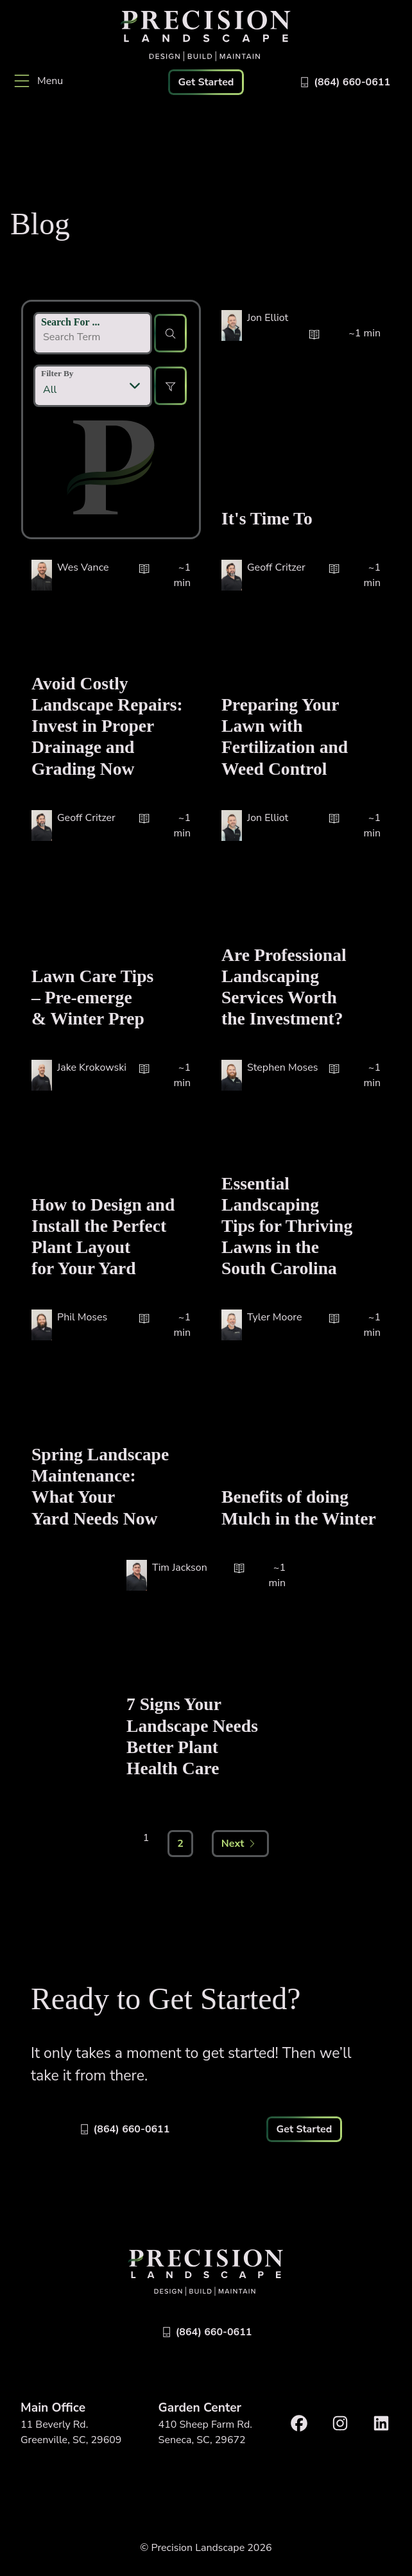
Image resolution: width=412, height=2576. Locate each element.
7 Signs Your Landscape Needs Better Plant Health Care (192, 1735)
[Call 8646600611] (344, 82)
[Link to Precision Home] (206, 36)
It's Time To (267, 518)
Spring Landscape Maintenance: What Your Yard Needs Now (100, 1486)
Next (239, 1844)
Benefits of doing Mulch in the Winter (298, 1507)
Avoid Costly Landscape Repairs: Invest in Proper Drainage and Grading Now (107, 726)
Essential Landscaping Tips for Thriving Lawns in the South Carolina (286, 1226)
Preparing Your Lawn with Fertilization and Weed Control (284, 736)
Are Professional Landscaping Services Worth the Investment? (284, 986)
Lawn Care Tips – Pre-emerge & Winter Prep (92, 997)
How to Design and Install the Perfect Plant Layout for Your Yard (103, 1236)
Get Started (206, 82)
